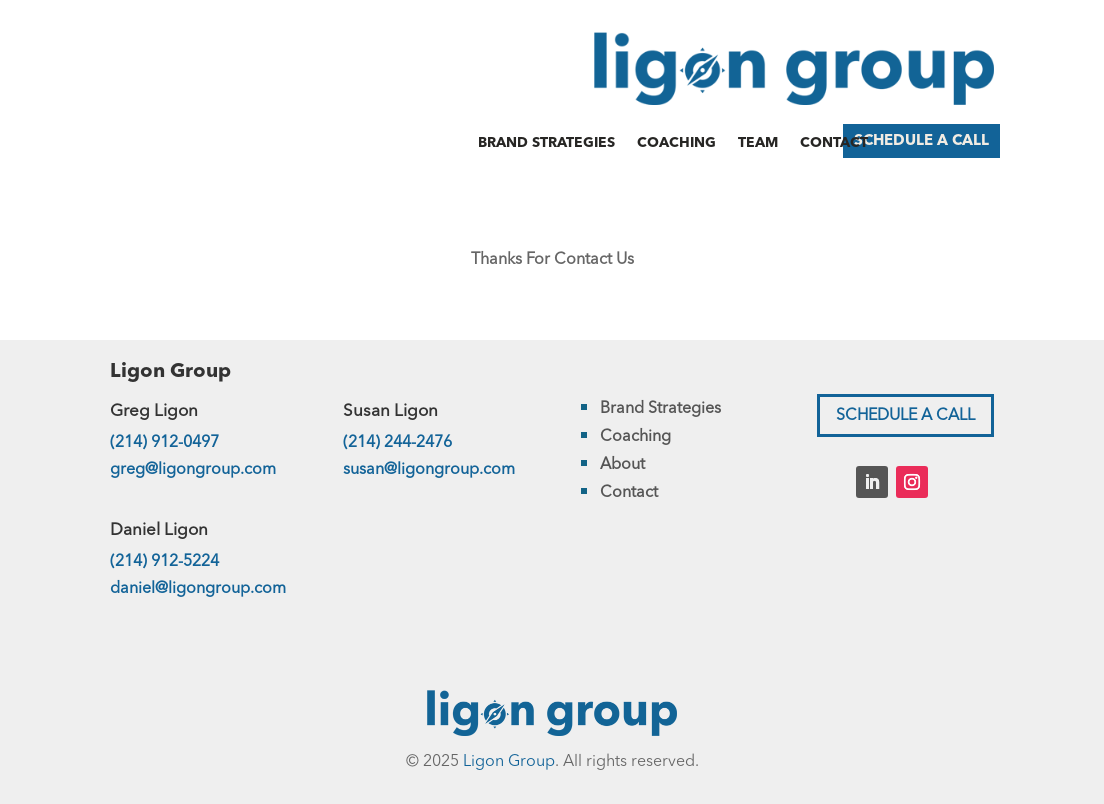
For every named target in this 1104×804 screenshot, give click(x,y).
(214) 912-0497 (164, 443)
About (622, 465)
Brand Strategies (546, 143)
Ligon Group (509, 762)
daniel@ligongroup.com (198, 589)
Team (758, 143)
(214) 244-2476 (397, 443)
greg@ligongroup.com (193, 470)
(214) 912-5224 (164, 562)
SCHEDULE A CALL (921, 141)
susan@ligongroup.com (429, 470)
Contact (834, 143)
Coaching (676, 143)
